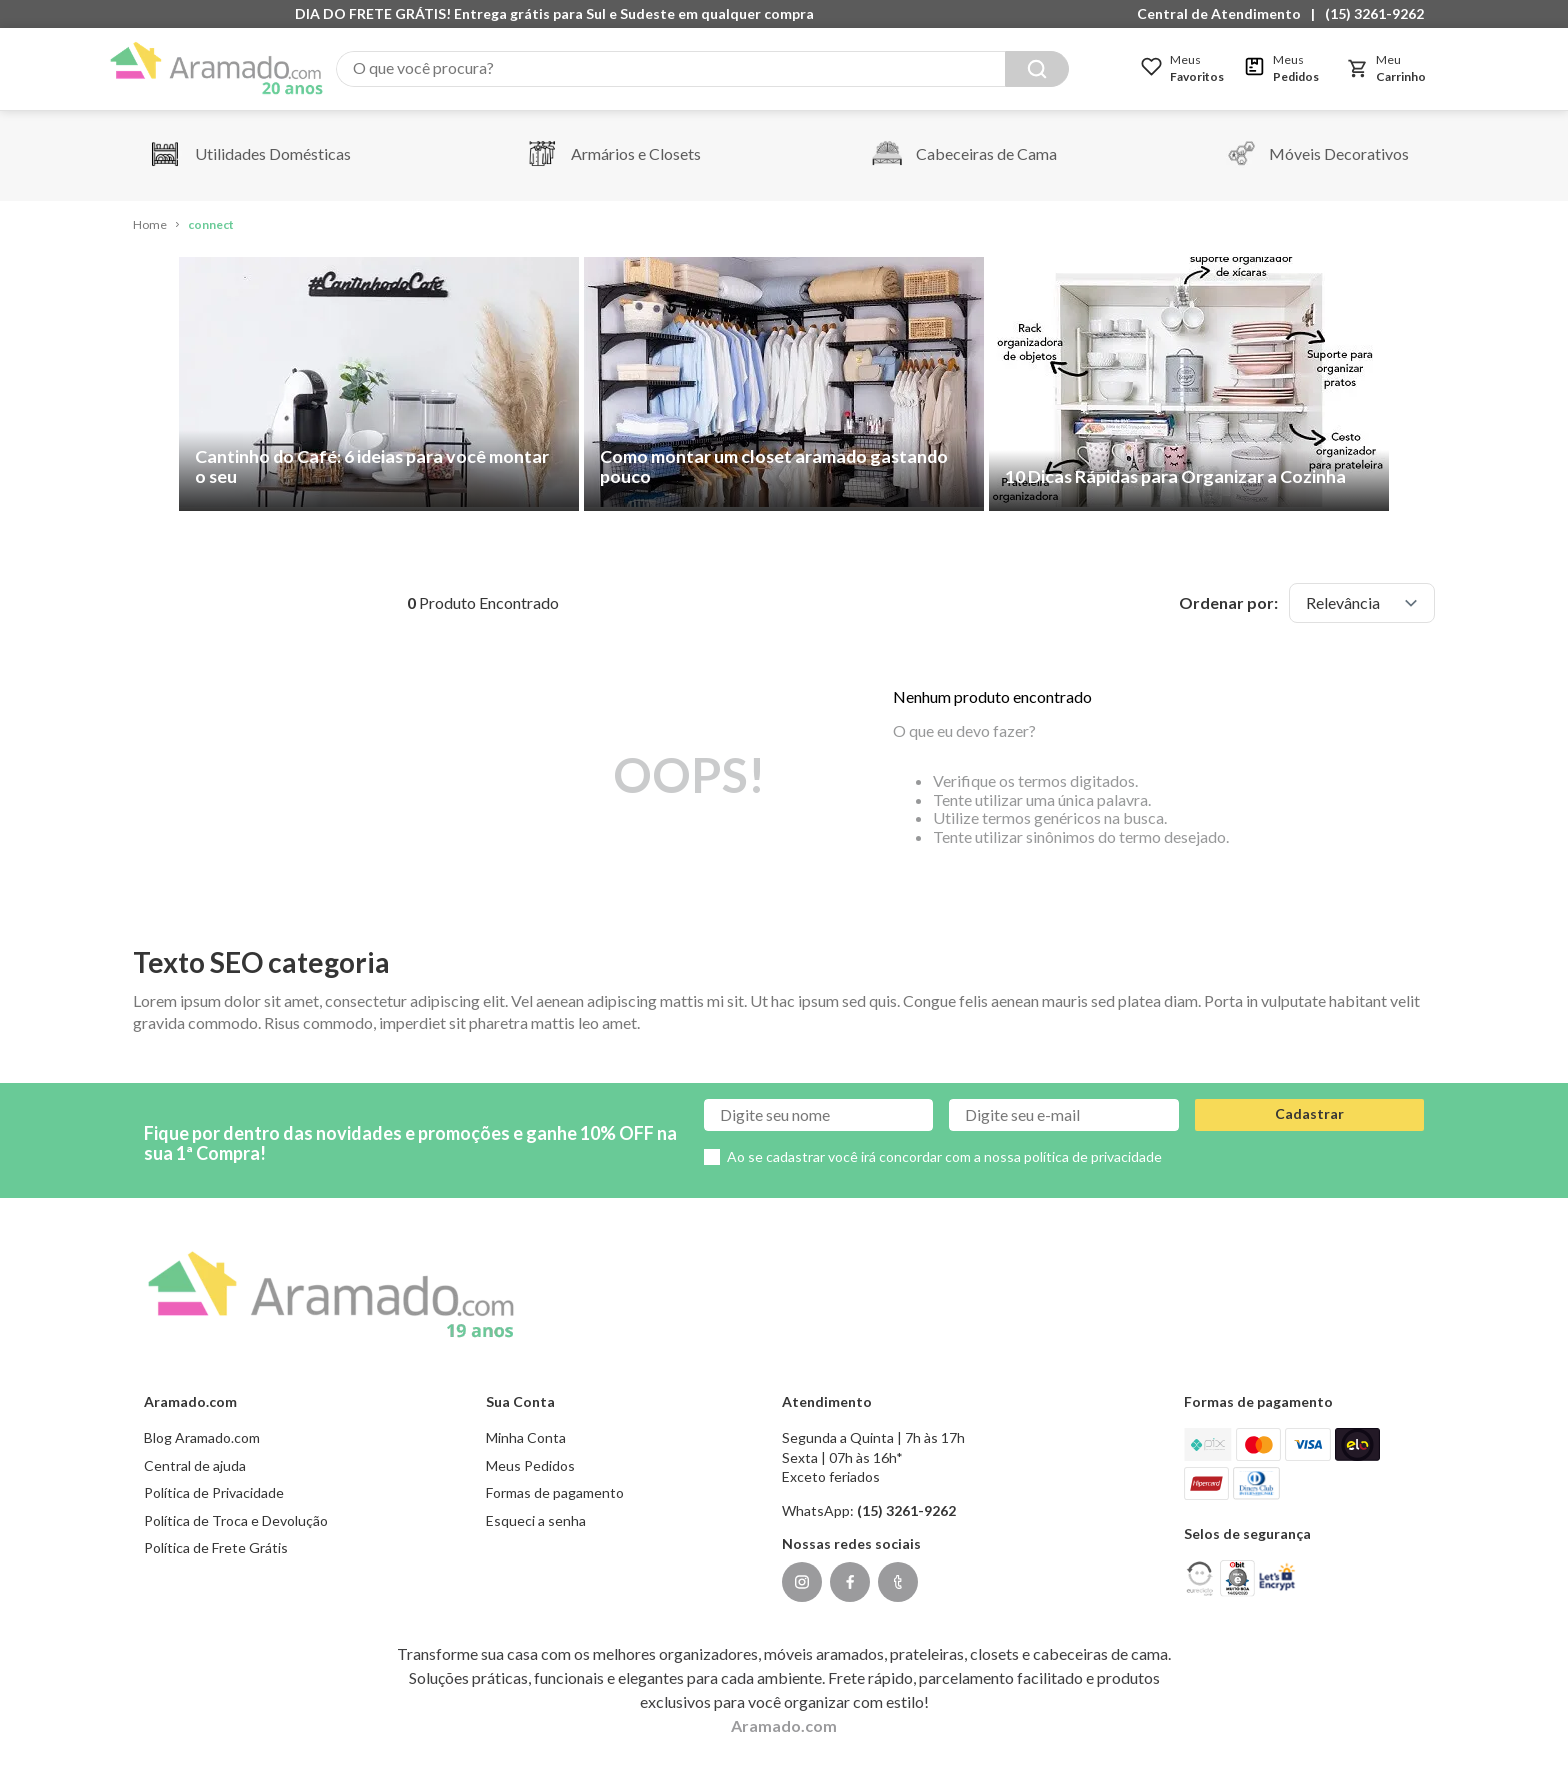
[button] (1224, 14)
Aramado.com (784, 1725)
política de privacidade (1093, 1156)
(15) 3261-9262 (1374, 13)
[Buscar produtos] (1037, 69)
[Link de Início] (150, 225)
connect (211, 224)
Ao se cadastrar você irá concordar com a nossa (944, 1156)
